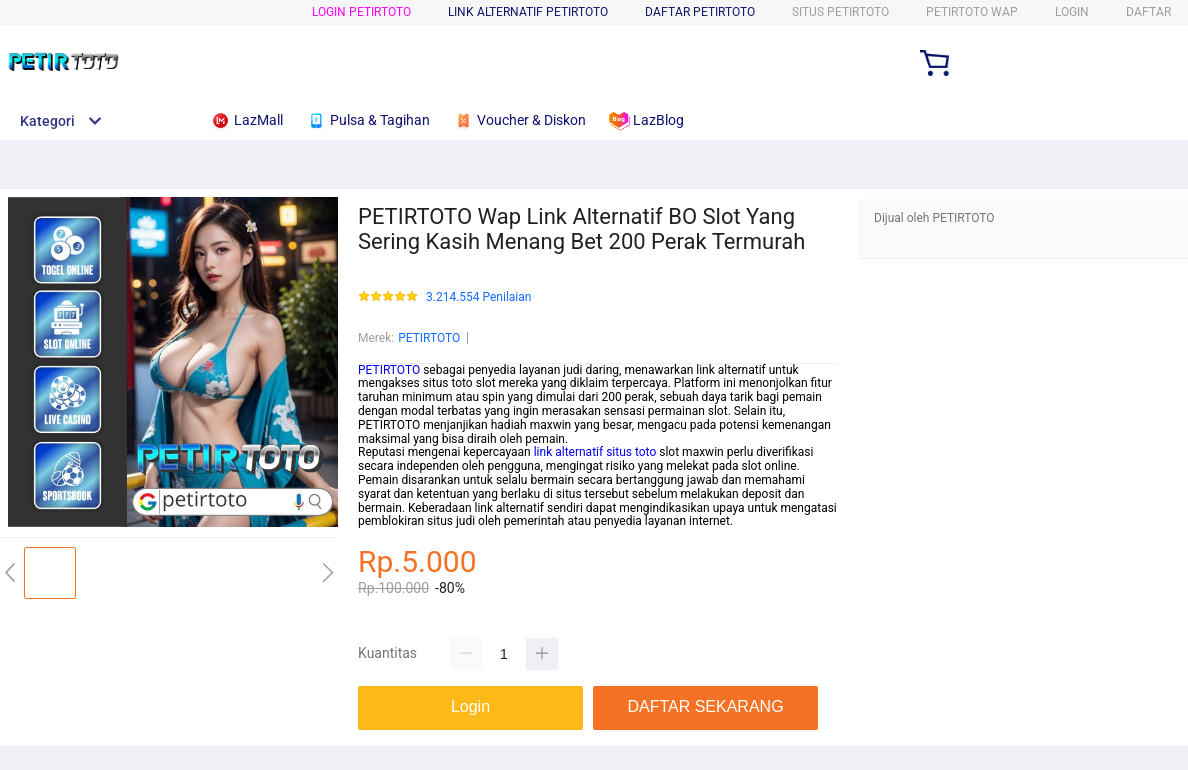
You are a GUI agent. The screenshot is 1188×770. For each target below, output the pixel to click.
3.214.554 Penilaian (478, 297)
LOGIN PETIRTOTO (361, 12)
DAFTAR (1148, 12)
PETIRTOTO (429, 338)
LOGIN (1072, 12)
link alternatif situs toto (595, 452)
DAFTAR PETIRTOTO (700, 12)
